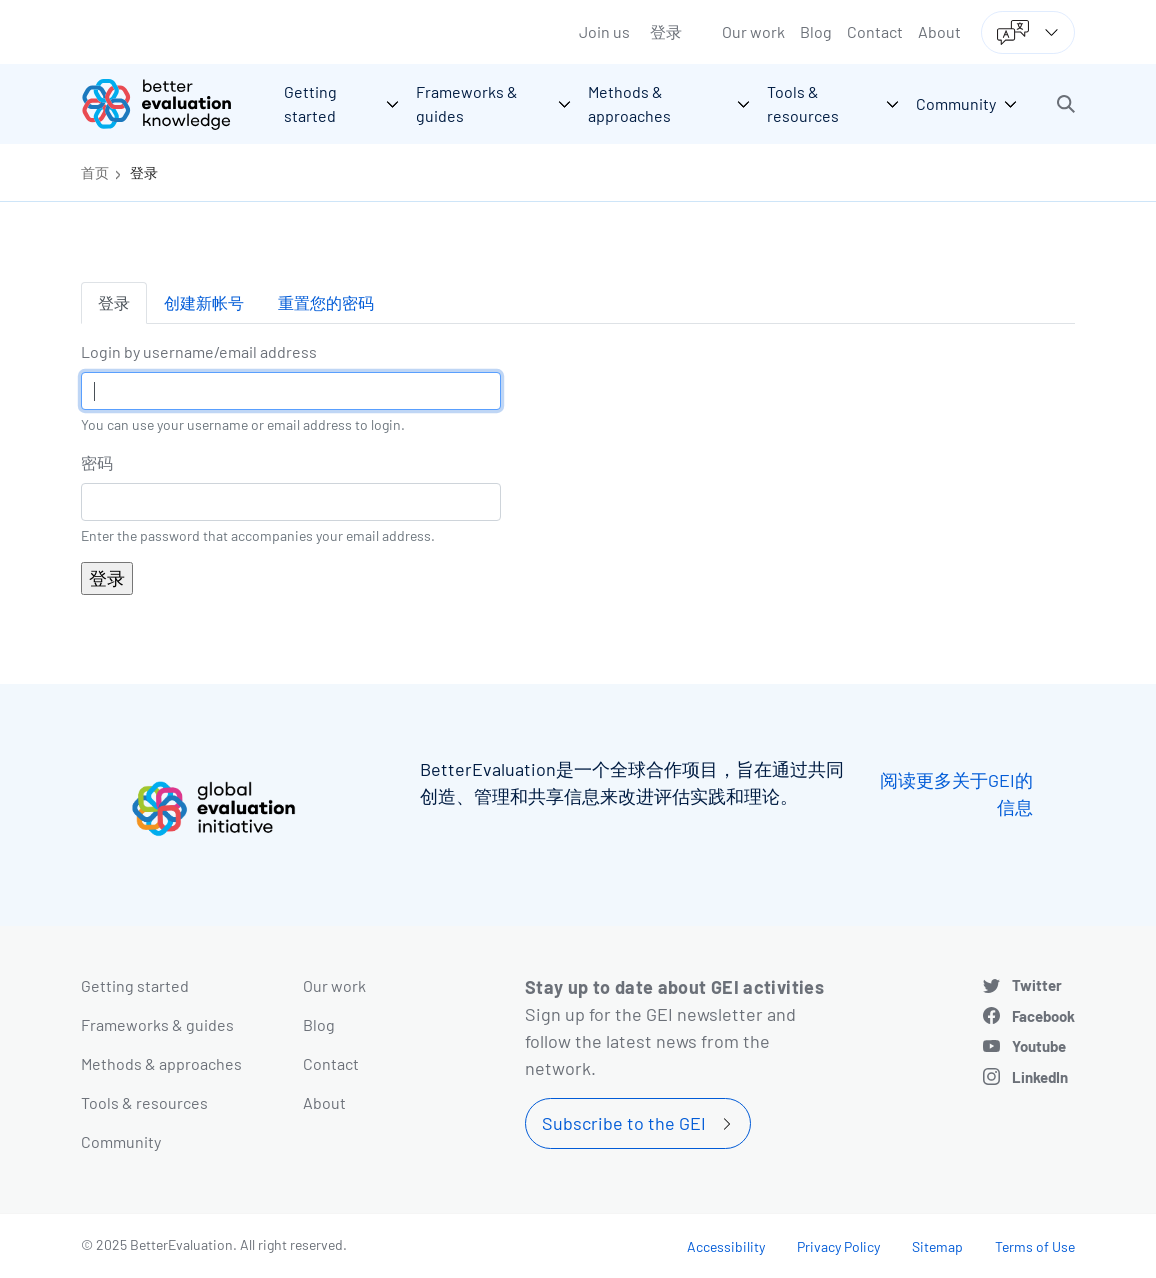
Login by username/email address (199, 351)
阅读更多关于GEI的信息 (956, 793)
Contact (875, 31)
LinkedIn (1040, 1077)
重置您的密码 (326, 302)
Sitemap (937, 1246)
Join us (604, 31)
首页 (95, 172)
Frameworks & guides (157, 1024)
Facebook (1043, 1016)
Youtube (1039, 1046)
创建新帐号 (204, 302)
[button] (1066, 104)
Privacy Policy (838, 1246)
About (939, 31)
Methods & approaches (161, 1063)
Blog (816, 31)
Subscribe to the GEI (624, 1123)
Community (121, 1141)
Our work (753, 31)
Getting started (135, 985)
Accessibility (726, 1246)
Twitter (1037, 985)
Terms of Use (1035, 1246)
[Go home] (171, 104)
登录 (666, 31)
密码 (97, 462)
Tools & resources (144, 1102)
